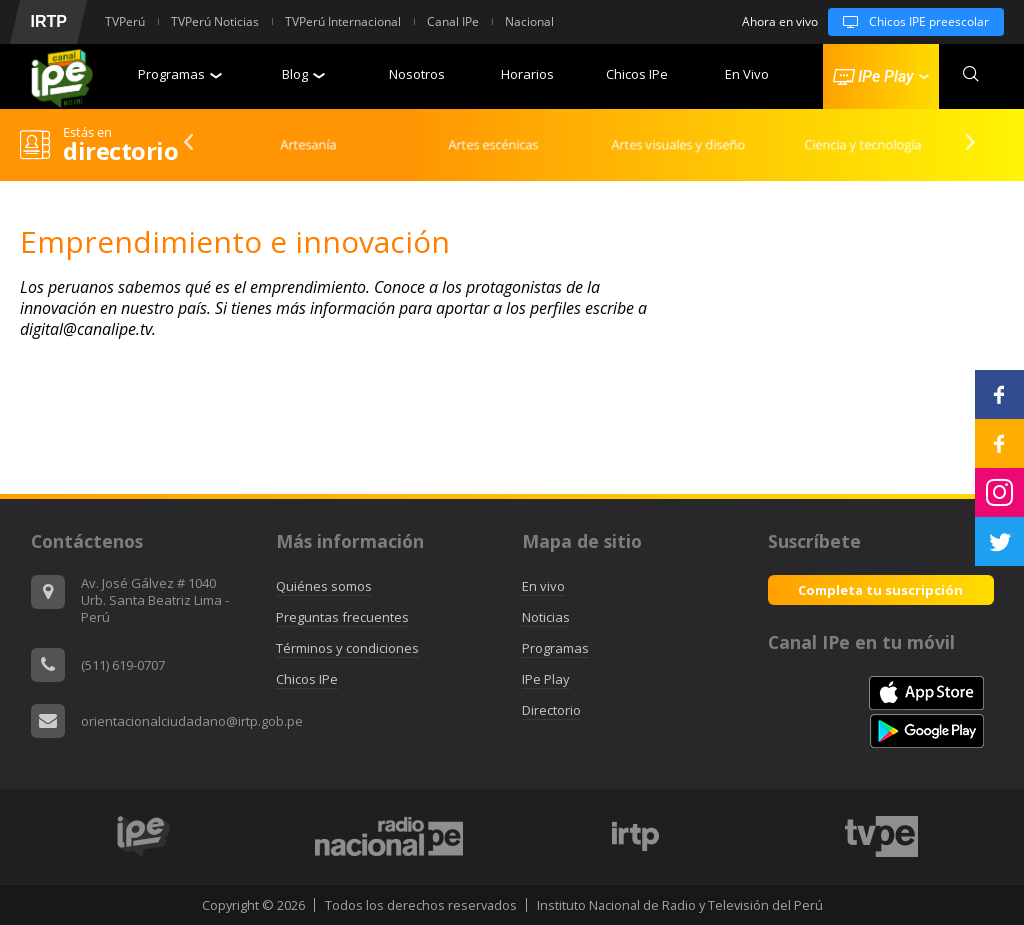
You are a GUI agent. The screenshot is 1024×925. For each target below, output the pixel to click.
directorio (120, 150)
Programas (180, 74)
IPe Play (546, 679)
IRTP (48, 21)
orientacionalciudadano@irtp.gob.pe (192, 721)
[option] (302, 145)
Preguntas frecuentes (342, 617)
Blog (303, 74)
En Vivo (747, 74)
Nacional (529, 21)
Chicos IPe (637, 74)
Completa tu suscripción (880, 590)
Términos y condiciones (347, 648)
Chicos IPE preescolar (908, 22)
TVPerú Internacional (343, 21)
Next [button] (964, 142)
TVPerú (125, 21)
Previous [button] (182, 142)
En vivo (543, 586)
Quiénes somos (324, 586)
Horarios (527, 74)
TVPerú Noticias (215, 21)
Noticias (546, 617)
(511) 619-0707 (123, 665)
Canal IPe (453, 21)
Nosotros (417, 74)
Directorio (551, 710)
